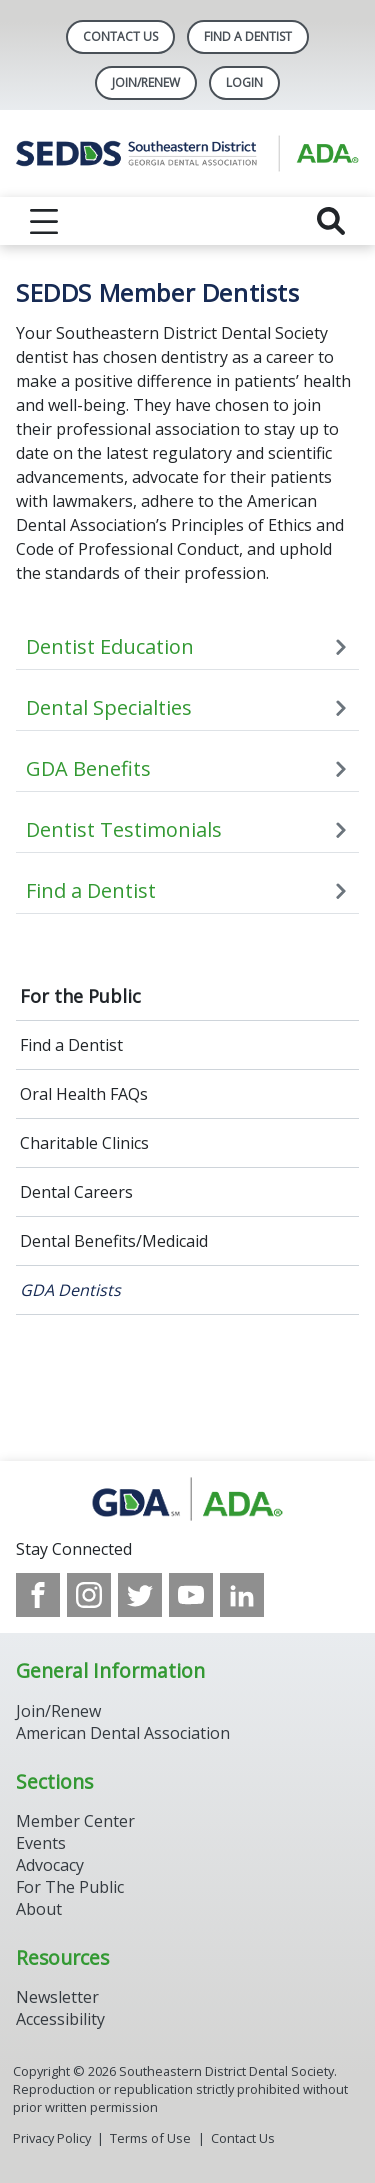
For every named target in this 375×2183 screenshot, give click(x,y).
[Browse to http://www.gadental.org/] (187, 1499)
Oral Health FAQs (84, 1094)
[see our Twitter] (140, 1595)
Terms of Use (150, 2138)
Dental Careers (76, 1192)
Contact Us (120, 36)
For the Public (80, 996)
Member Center (75, 1821)
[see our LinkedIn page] (242, 1595)
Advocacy (50, 1865)
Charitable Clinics (84, 1143)
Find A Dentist (248, 36)
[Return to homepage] (187, 153)
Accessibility (60, 2019)
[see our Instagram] (89, 1595)
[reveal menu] (44, 221)
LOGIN (244, 82)
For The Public (70, 1887)
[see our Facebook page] (38, 1595)
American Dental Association (123, 1733)
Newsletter (57, 1997)
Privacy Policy (52, 2138)
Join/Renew (146, 82)
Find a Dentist (71, 1045)
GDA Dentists (70, 1290)
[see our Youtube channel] (191, 1595)
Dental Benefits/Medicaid (114, 1241)
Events (41, 1843)
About (39, 1909)
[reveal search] (331, 221)
